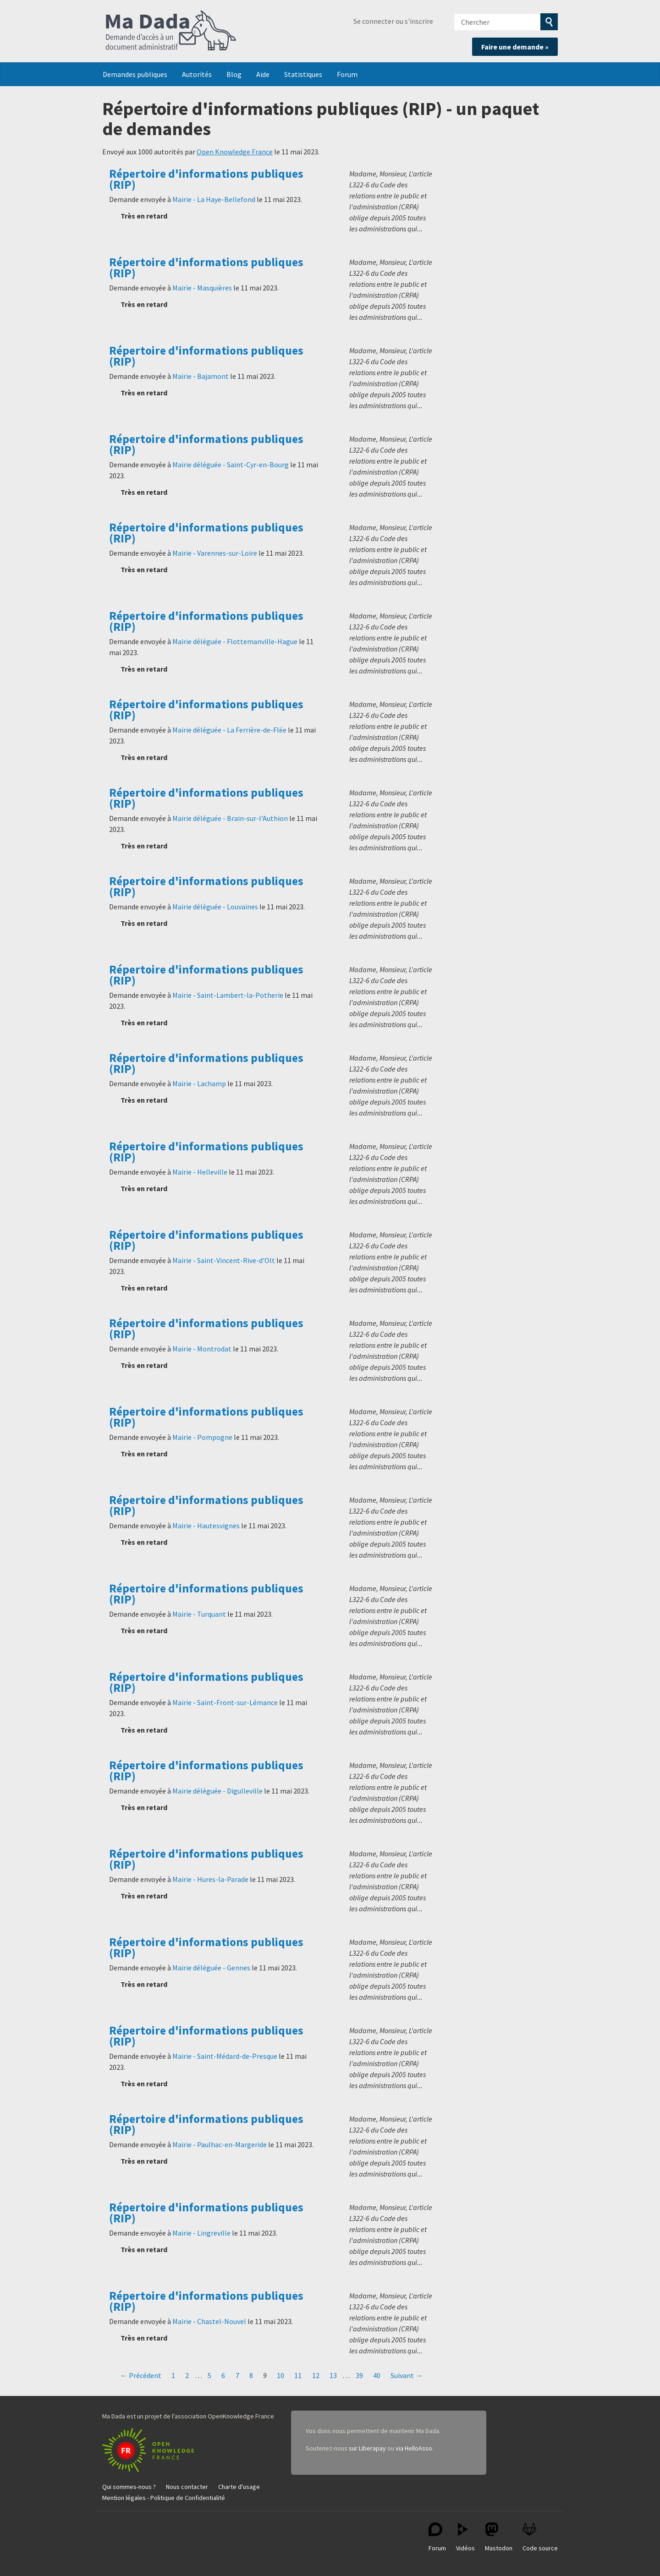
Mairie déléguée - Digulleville (217, 1790)
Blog (234, 74)
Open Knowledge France (235, 151)
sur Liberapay (367, 2448)
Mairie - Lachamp (199, 1083)
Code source (540, 2537)
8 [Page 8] (251, 2375)
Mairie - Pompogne (202, 1437)
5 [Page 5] (209, 2375)
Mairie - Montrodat (201, 1348)
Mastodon (498, 2537)
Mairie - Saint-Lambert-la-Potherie (227, 995)
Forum (347, 74)
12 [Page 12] (315, 2375)
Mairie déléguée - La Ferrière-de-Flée (229, 729)
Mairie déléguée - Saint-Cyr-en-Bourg (230, 464)
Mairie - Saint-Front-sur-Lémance (225, 1702)
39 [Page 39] (359, 2375)
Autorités (197, 74)
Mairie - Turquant (199, 1614)
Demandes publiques (135, 74)
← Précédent (140, 2375)
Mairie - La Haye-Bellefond (213, 199)
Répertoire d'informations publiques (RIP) (206, 179)
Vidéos (465, 2537)
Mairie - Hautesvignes (206, 1525)
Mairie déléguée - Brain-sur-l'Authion (230, 818)
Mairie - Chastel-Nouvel (209, 2321)
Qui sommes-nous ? (129, 2487)
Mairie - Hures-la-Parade (210, 1879)
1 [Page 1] (173, 2375)
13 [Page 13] (333, 2375)
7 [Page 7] (237, 2375)
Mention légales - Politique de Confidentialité (163, 2498)
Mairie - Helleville (199, 1171)
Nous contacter (187, 2487)
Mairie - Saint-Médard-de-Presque (224, 2056)
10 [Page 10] (280, 2375)
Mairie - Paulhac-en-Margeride (219, 2144)
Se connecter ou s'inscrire (393, 21)
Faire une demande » (515, 46)
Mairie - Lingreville (201, 2232)
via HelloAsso (414, 2448)
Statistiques (303, 74)
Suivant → (406, 2375)
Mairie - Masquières (202, 287)
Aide (263, 74)
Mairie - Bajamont (200, 376)
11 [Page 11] (298, 2375)
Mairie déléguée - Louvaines (215, 906)
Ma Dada (171, 31)
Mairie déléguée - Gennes (211, 1967)
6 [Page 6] (223, 2375)
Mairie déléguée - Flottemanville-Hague (234, 641)
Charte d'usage (239, 2487)
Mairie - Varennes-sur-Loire (214, 553)
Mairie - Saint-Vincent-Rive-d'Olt (223, 1260)
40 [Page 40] (376, 2375)
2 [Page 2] (187, 2375)
